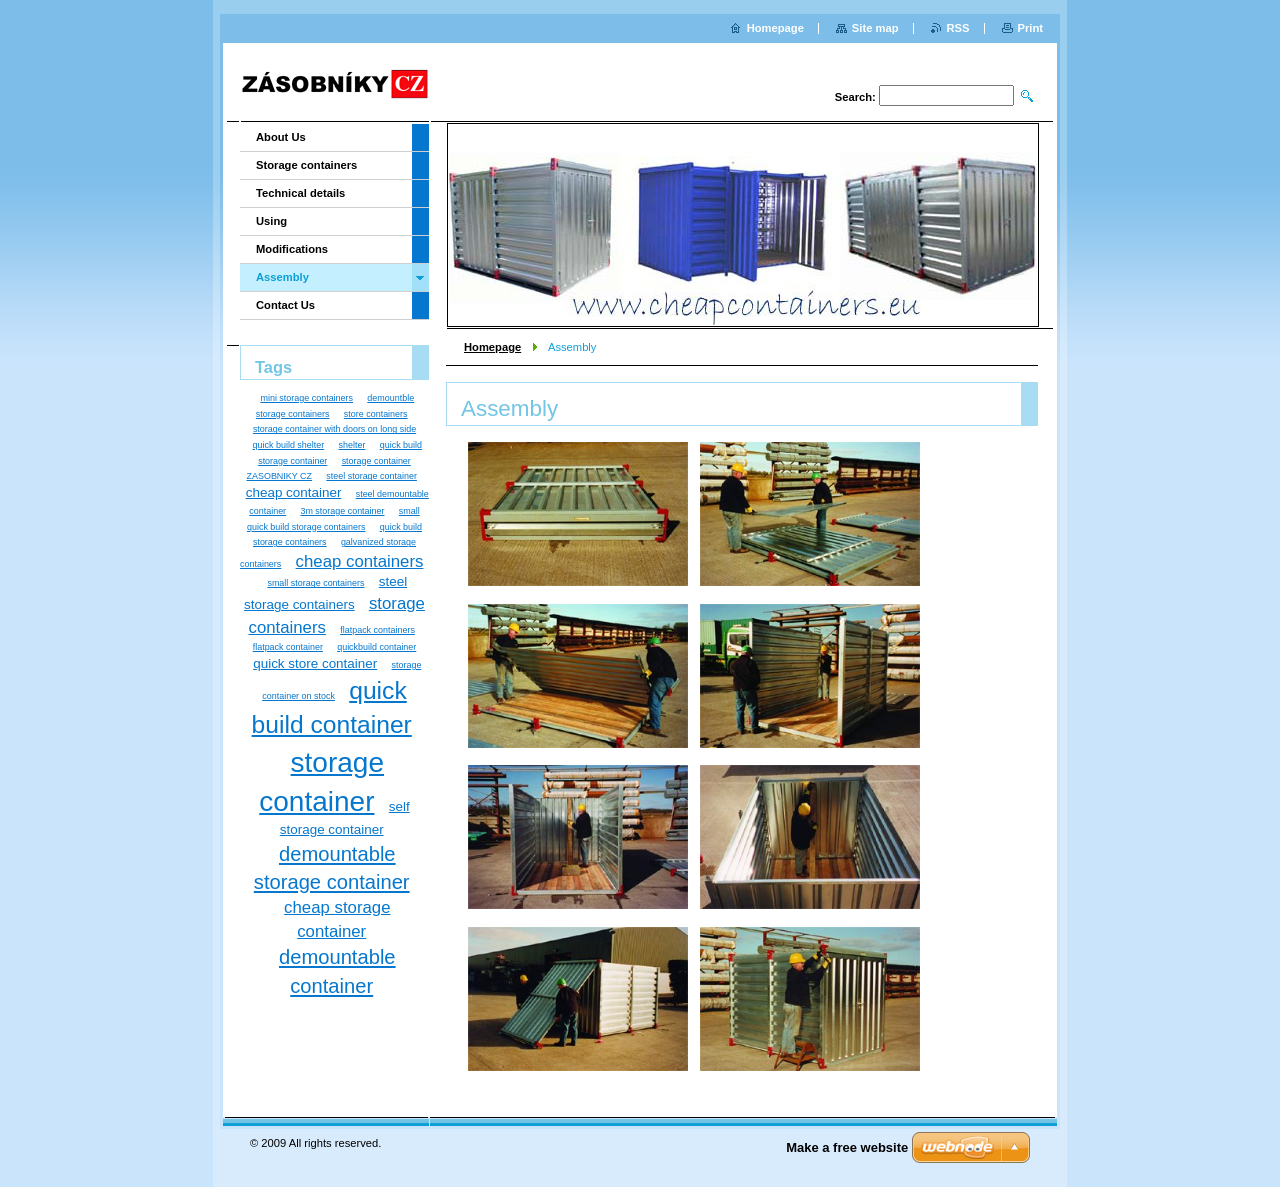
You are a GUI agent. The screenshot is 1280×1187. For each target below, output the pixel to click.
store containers (376, 414)
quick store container (315, 663)
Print (1030, 28)
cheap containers (360, 561)
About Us (281, 137)
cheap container (294, 492)
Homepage (492, 347)
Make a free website (847, 1147)
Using (271, 221)
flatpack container (288, 647)
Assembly (282, 277)
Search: (855, 97)
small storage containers (315, 583)
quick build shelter (289, 445)
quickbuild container (376, 647)
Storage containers (306, 165)
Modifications (292, 249)
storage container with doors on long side (334, 429)
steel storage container (371, 476)
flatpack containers (377, 630)
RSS (958, 28)
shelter (352, 445)
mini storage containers (306, 398)
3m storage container (342, 511)
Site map (875, 28)
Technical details (300, 193)
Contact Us (285, 305)
